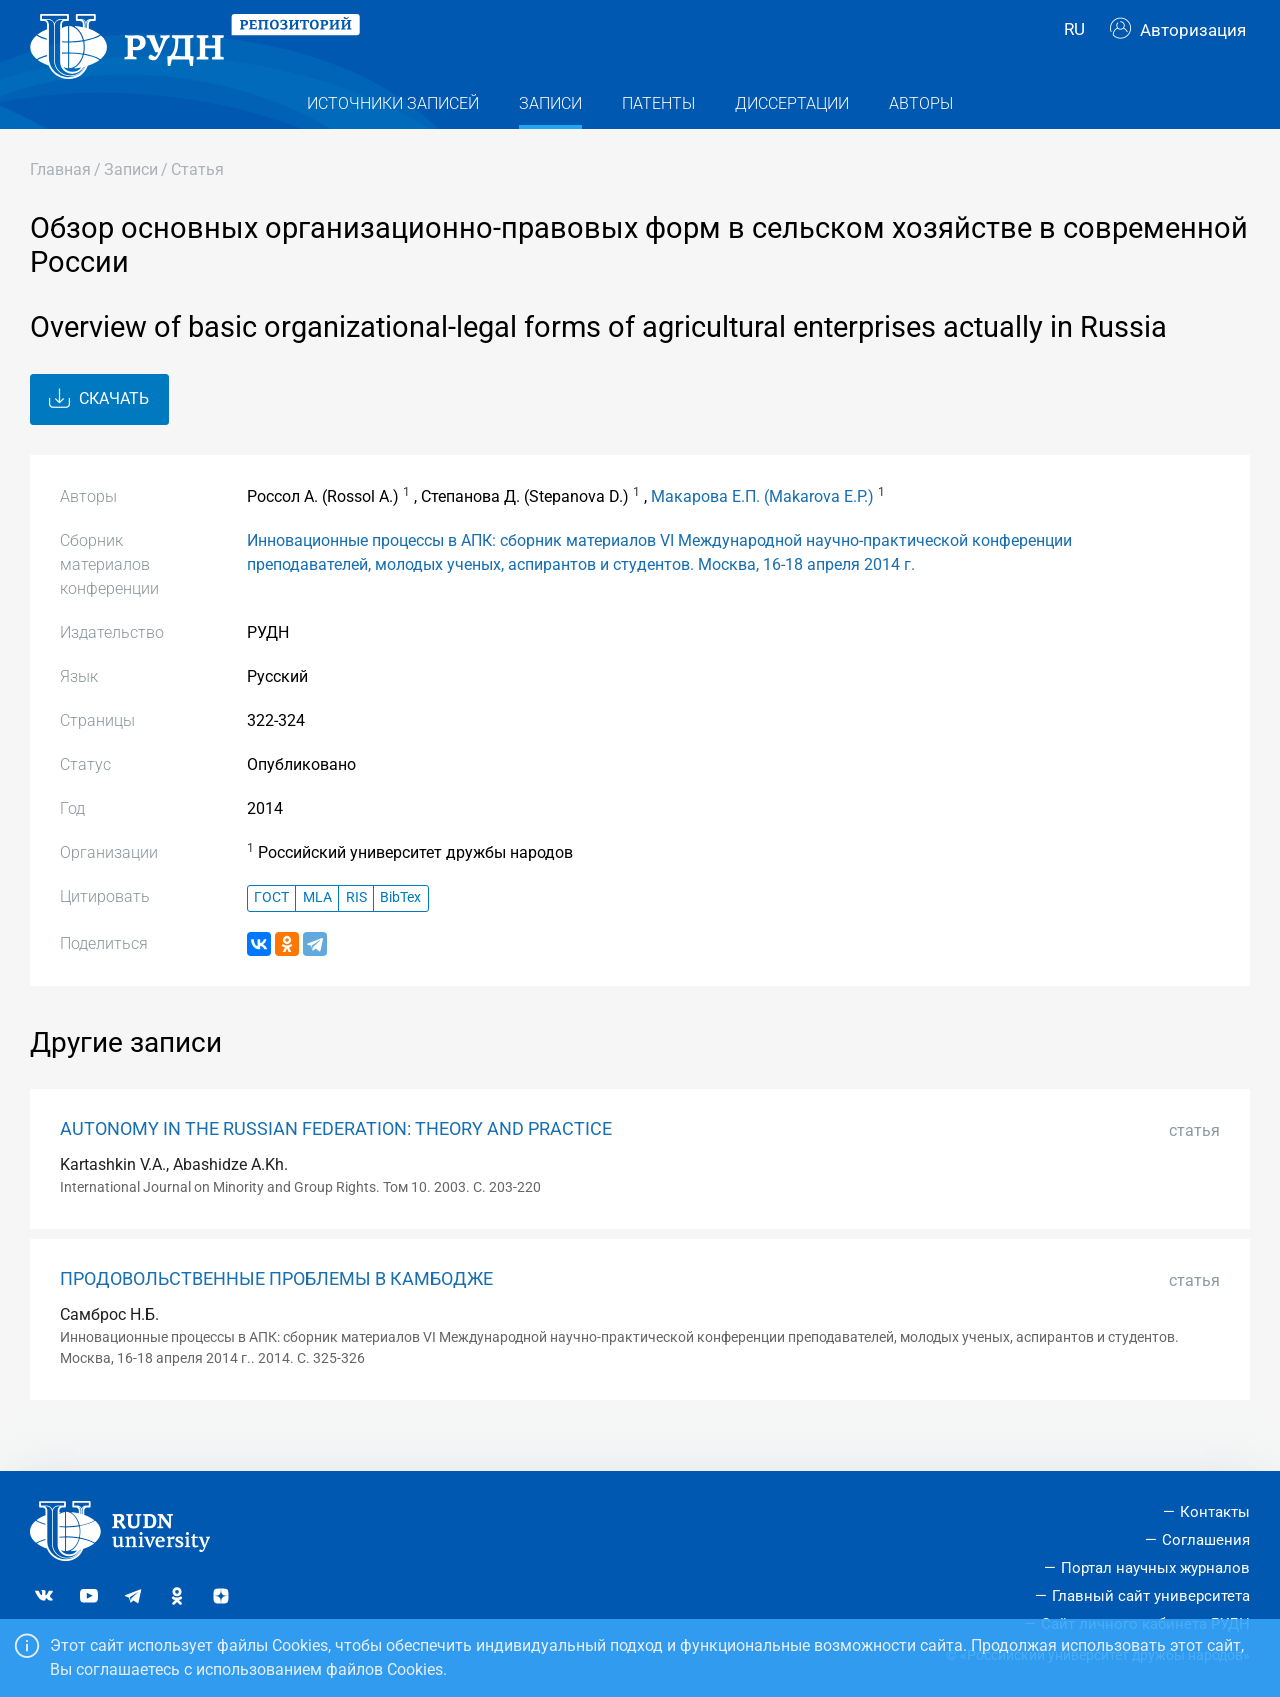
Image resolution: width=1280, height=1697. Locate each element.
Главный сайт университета (1151, 1596)
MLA (317, 929)
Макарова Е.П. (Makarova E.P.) (762, 527)
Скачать (99, 431)
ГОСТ (271, 929)
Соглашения (1206, 1540)
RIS (356, 929)
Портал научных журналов (1155, 1568)
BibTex (400, 929)
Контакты (1215, 1512)
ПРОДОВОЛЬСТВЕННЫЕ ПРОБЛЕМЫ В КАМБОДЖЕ (276, 1310)
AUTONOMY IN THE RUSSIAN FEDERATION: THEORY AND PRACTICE (336, 1160)
